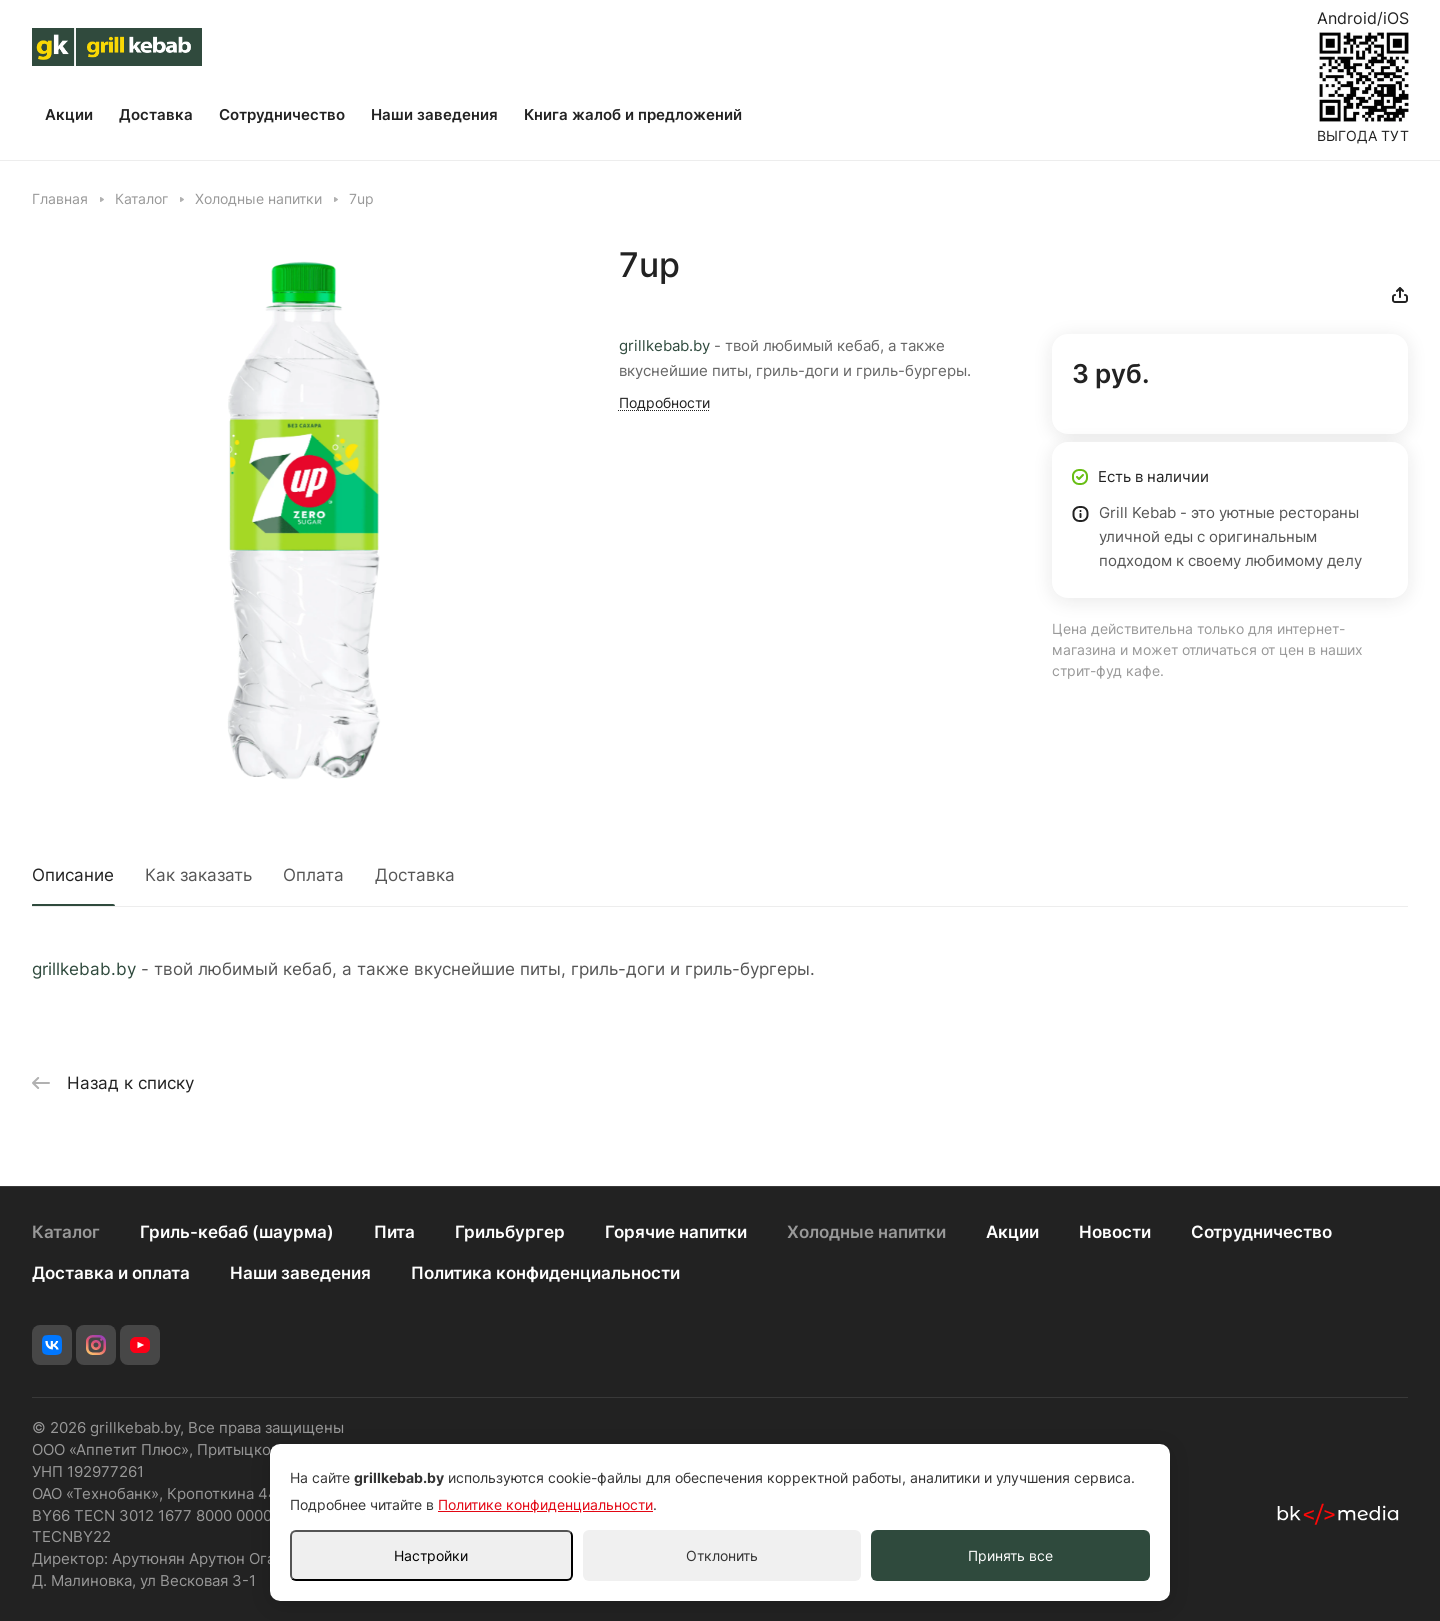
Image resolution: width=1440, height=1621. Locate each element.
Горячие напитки (676, 1232)
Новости (1115, 1232)
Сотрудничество (1261, 1232)
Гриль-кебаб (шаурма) (237, 1232)
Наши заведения (300, 1273)
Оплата (313, 875)
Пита (394, 1232)
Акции (1012, 1232)
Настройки (431, 1555)
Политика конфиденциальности (545, 1273)
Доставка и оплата (111, 1273)
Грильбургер (510, 1232)
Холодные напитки (866, 1232)
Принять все (1010, 1555)
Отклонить (722, 1555)
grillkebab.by (664, 346)
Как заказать (198, 875)
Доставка (415, 875)
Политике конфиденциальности (545, 1504)
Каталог (66, 1232)
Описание (73, 875)
